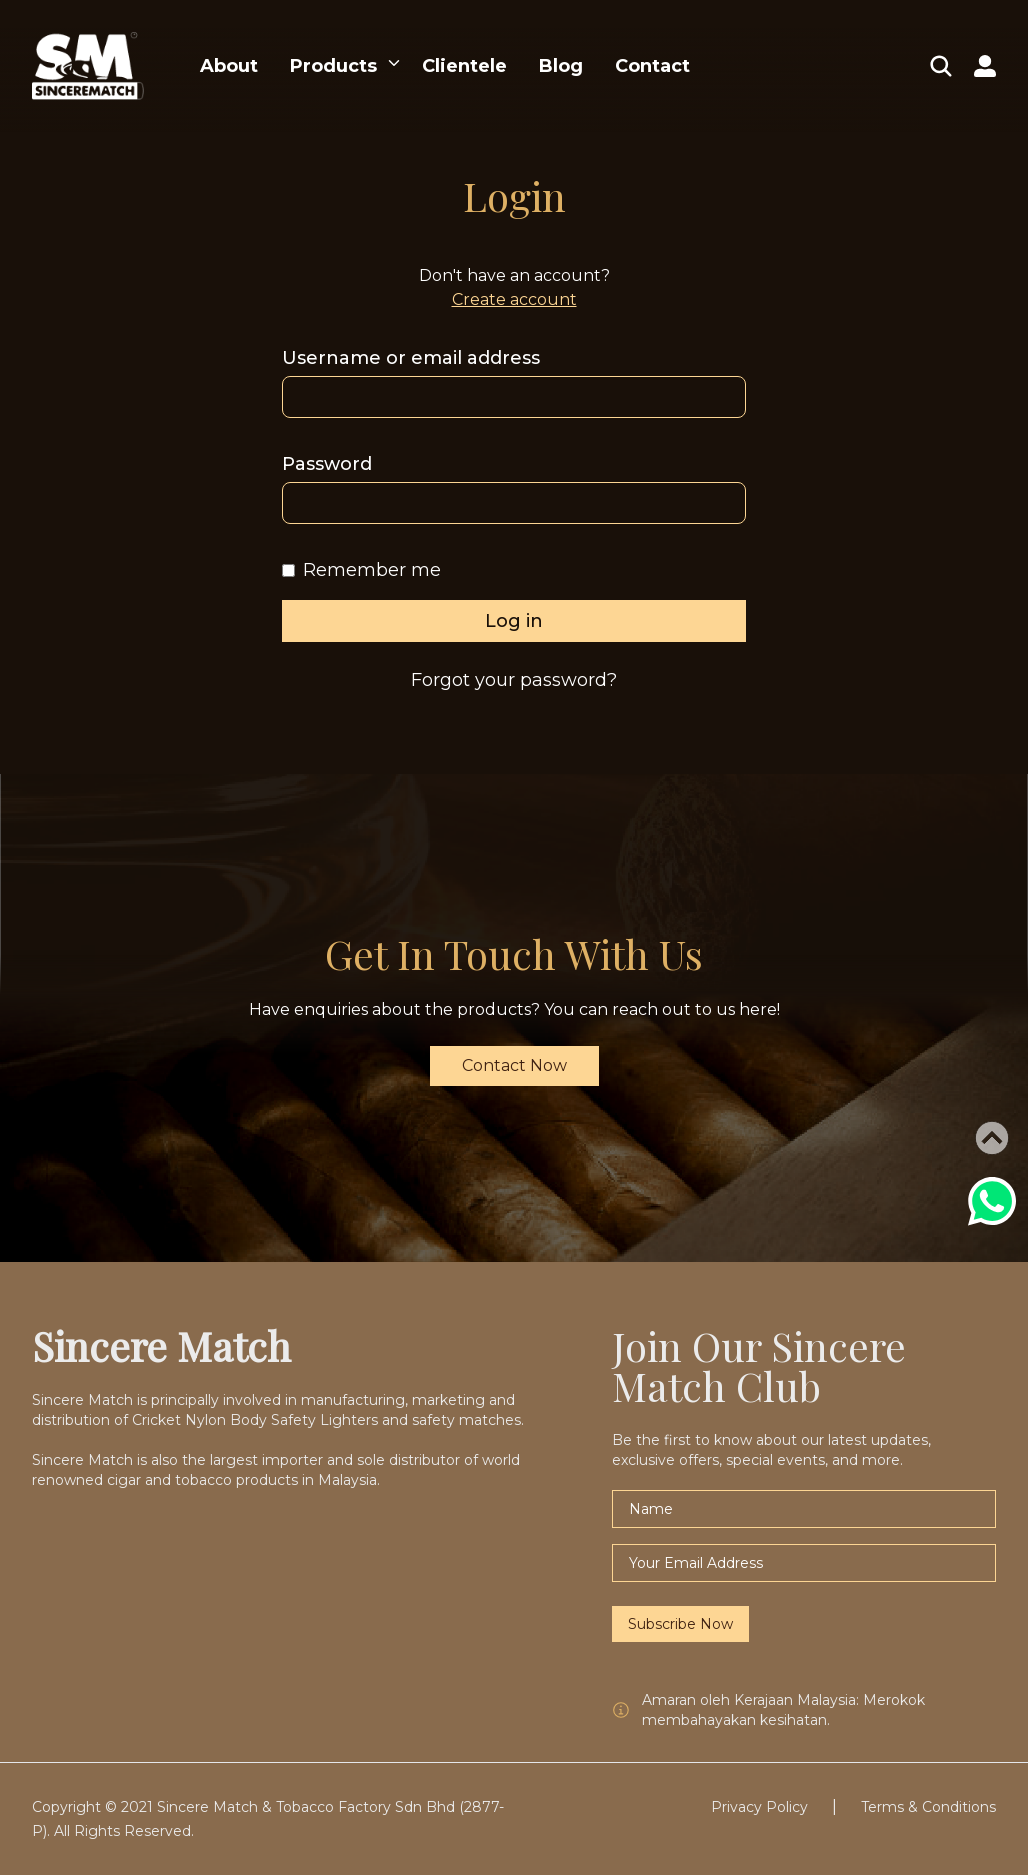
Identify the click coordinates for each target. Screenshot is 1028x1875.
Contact (652, 66)
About (229, 66)
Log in (514, 621)
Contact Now (514, 1065)
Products (333, 66)
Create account (514, 299)
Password (327, 464)
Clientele (464, 66)
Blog (561, 66)
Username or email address (411, 358)
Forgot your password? (514, 680)
